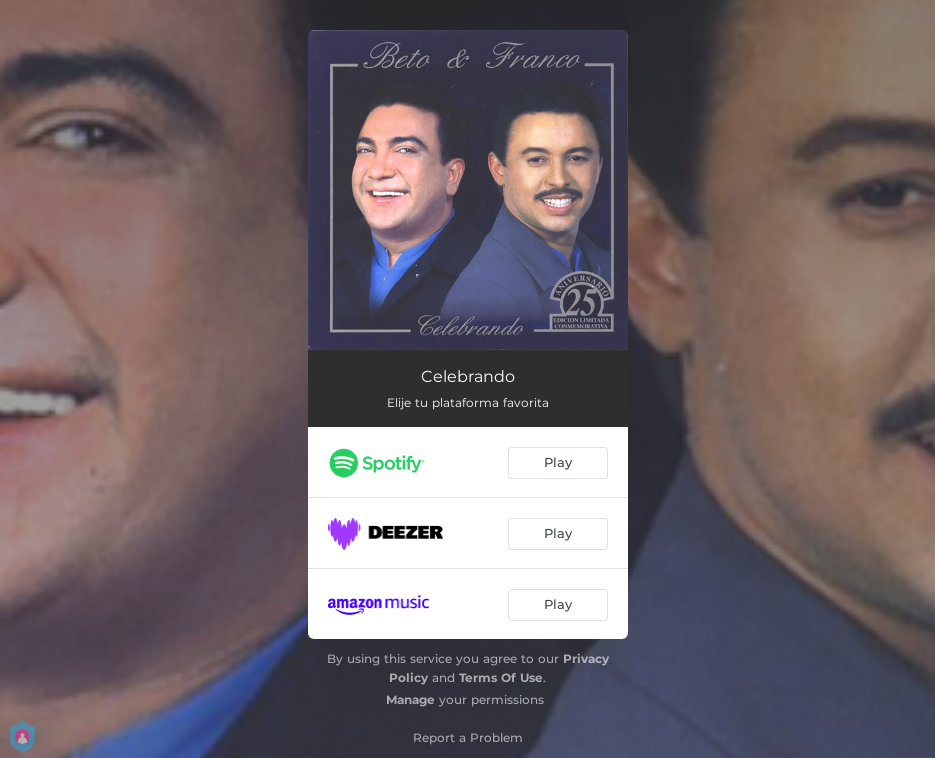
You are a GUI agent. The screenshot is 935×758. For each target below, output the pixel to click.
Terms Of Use (501, 677)
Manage (410, 699)
